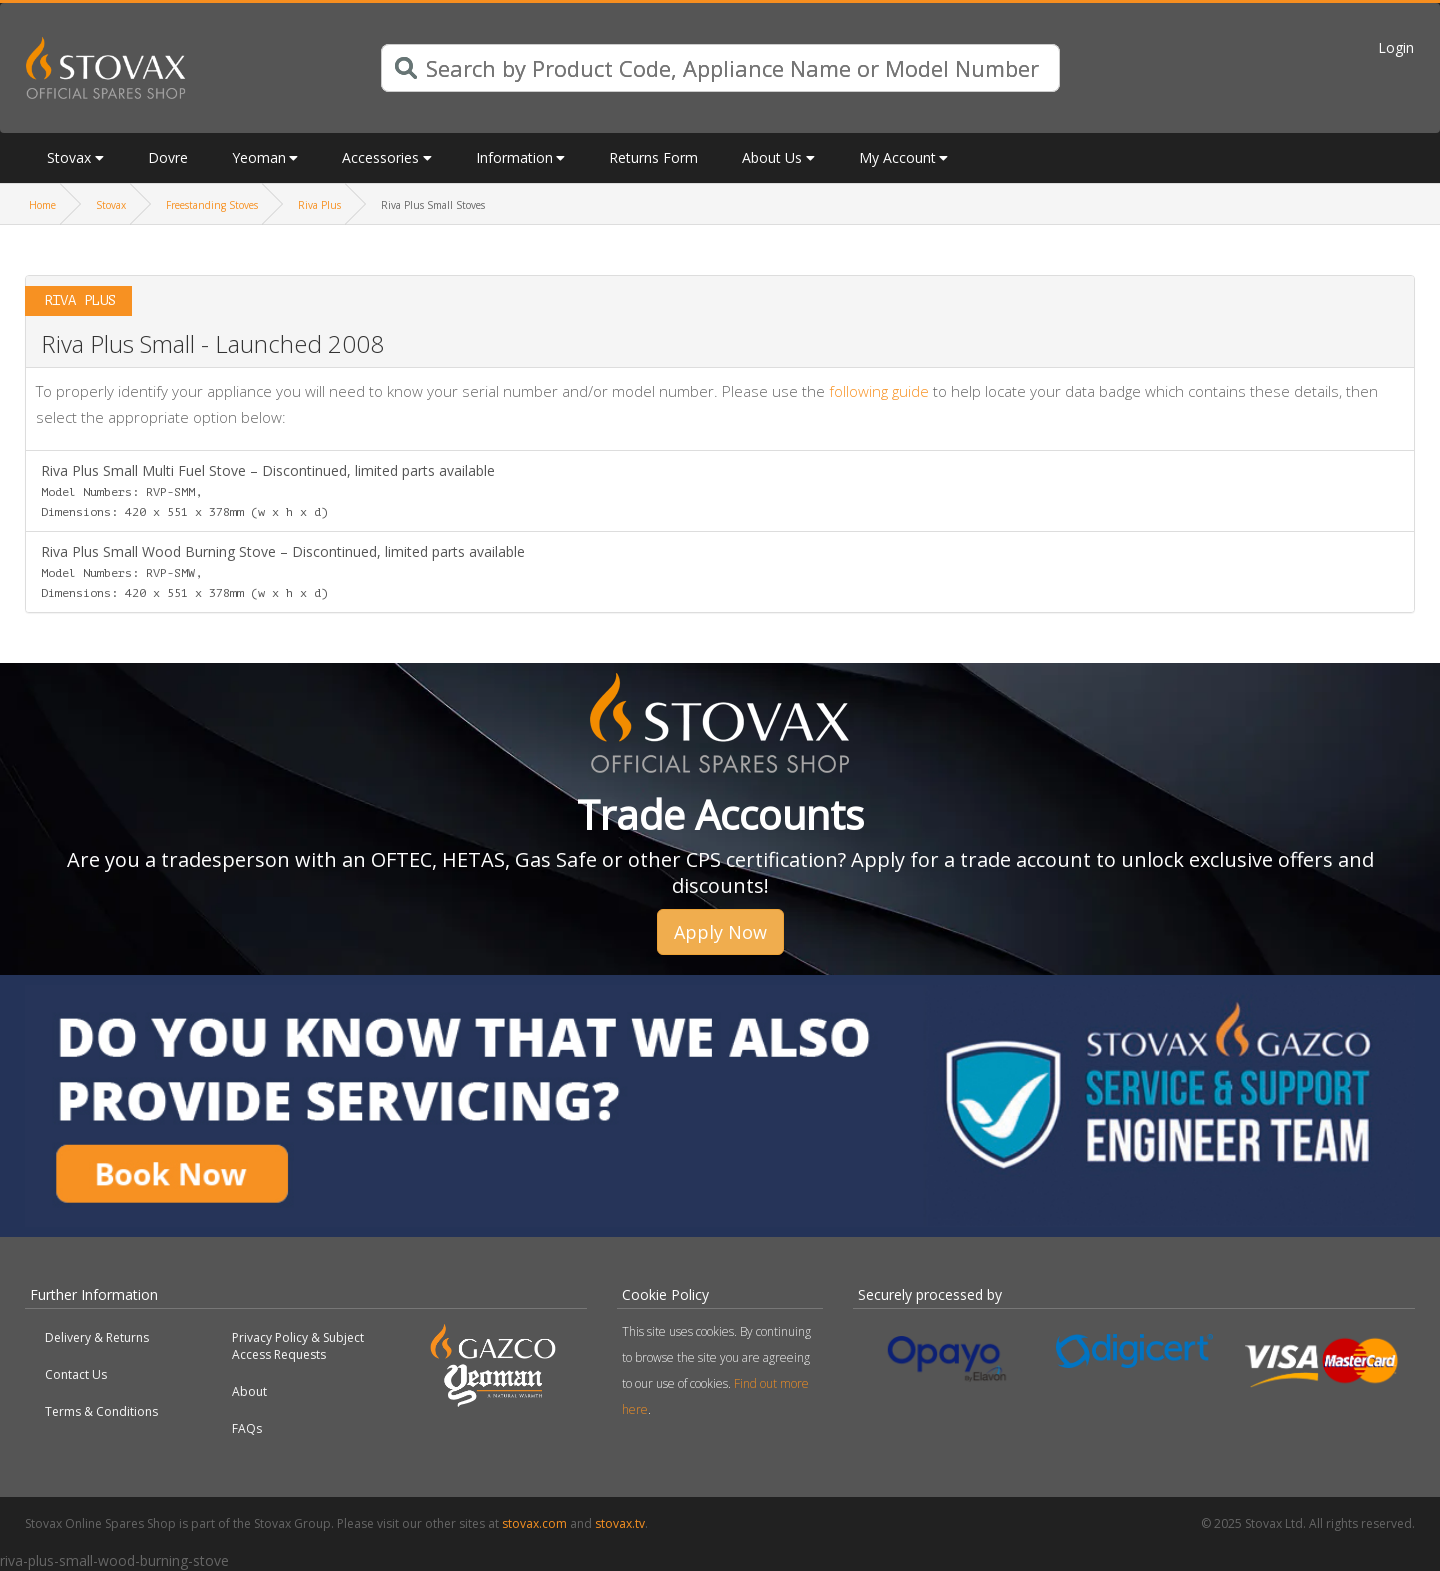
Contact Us (76, 1374)
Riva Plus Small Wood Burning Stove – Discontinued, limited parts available (283, 571)
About (249, 1391)
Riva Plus (319, 205)
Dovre (168, 157)
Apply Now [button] (720, 932)
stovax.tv (620, 1523)
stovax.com (534, 1523)
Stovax (69, 157)
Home (42, 205)
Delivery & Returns (97, 1337)
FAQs (247, 1428)
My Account (897, 157)
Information (514, 157)
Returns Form (653, 157)
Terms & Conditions (101, 1411)
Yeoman (259, 157)
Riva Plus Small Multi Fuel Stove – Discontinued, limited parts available (268, 490)
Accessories (380, 157)
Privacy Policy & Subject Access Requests (298, 1346)
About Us (772, 157)
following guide (879, 391)
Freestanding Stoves (212, 205)
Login (1396, 47)
